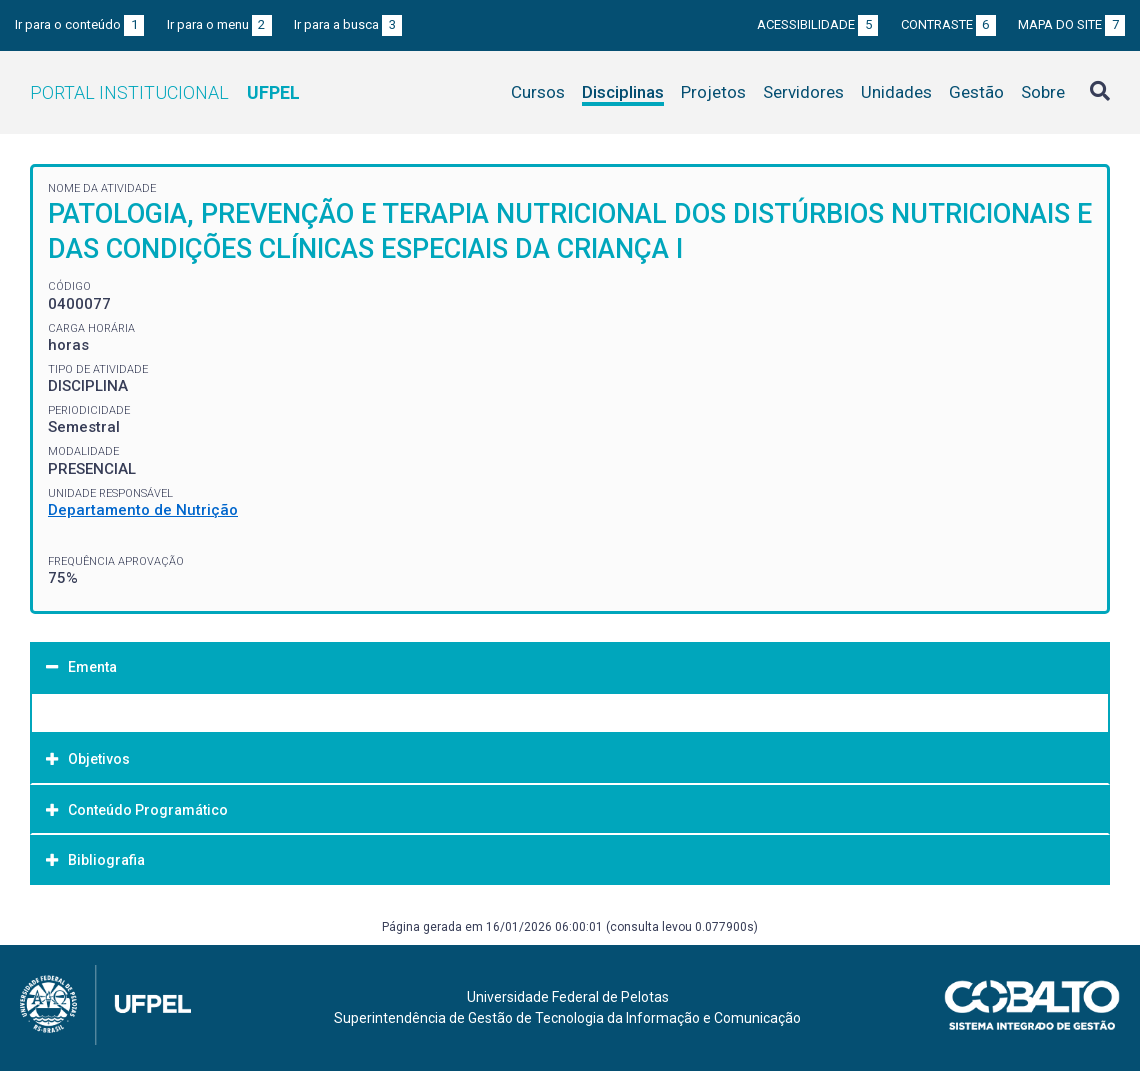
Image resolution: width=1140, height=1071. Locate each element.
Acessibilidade (817, 24)
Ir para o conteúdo (79, 24)
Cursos (538, 92)
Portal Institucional (165, 92)
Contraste (948, 24)
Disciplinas (623, 92)
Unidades (896, 92)
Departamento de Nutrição (143, 510)
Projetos (713, 92)
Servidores (803, 92)
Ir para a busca (348, 24)
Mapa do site (1071, 24)
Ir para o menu (219, 24)
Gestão (976, 92)
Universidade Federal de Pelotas (568, 997)
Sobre (1043, 92)
